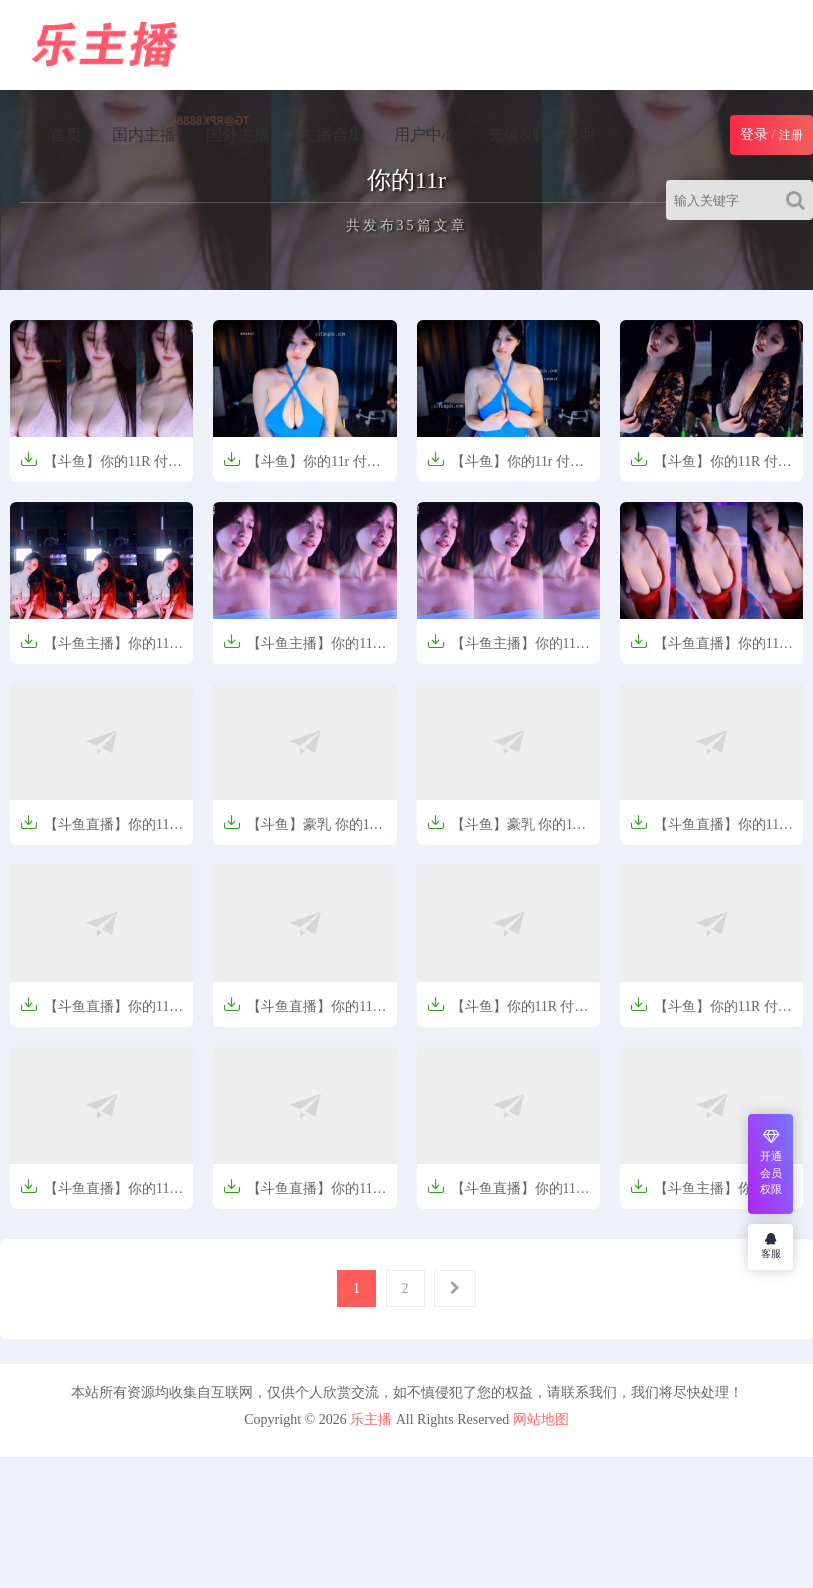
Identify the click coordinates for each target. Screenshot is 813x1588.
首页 (66, 134)
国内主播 (144, 134)
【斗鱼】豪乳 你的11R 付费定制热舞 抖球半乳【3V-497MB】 (304, 831)
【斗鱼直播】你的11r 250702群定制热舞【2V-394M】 (707, 831)
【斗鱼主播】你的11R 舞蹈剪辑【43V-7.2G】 (302, 650)
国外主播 (238, 134)
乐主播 (371, 1419)
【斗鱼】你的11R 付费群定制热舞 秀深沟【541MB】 (508, 1013)
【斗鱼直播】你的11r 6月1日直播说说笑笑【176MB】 (504, 1195)
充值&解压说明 (542, 134)
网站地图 (541, 1419)
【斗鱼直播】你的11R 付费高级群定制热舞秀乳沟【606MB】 (302, 1195)
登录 (754, 134)
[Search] (799, 200)
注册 (791, 135)
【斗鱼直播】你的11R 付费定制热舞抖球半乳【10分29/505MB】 (99, 831)
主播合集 (332, 134)
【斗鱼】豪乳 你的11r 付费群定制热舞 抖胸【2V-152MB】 (506, 831)
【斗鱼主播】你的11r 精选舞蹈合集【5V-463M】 (707, 1195)
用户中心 (426, 134)
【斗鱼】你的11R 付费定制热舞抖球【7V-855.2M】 (711, 468)
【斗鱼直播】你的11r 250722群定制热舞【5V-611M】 (707, 650)
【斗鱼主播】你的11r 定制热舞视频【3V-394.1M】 (97, 650)
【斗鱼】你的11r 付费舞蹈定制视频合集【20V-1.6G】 (302, 468)
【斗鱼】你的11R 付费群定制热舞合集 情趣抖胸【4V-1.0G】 (101, 468)
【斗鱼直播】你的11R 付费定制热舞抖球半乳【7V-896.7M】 (99, 1013)
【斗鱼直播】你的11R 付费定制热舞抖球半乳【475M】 (302, 1013)
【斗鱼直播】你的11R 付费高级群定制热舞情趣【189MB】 (99, 1195)
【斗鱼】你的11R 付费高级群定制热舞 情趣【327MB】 (711, 1013)
